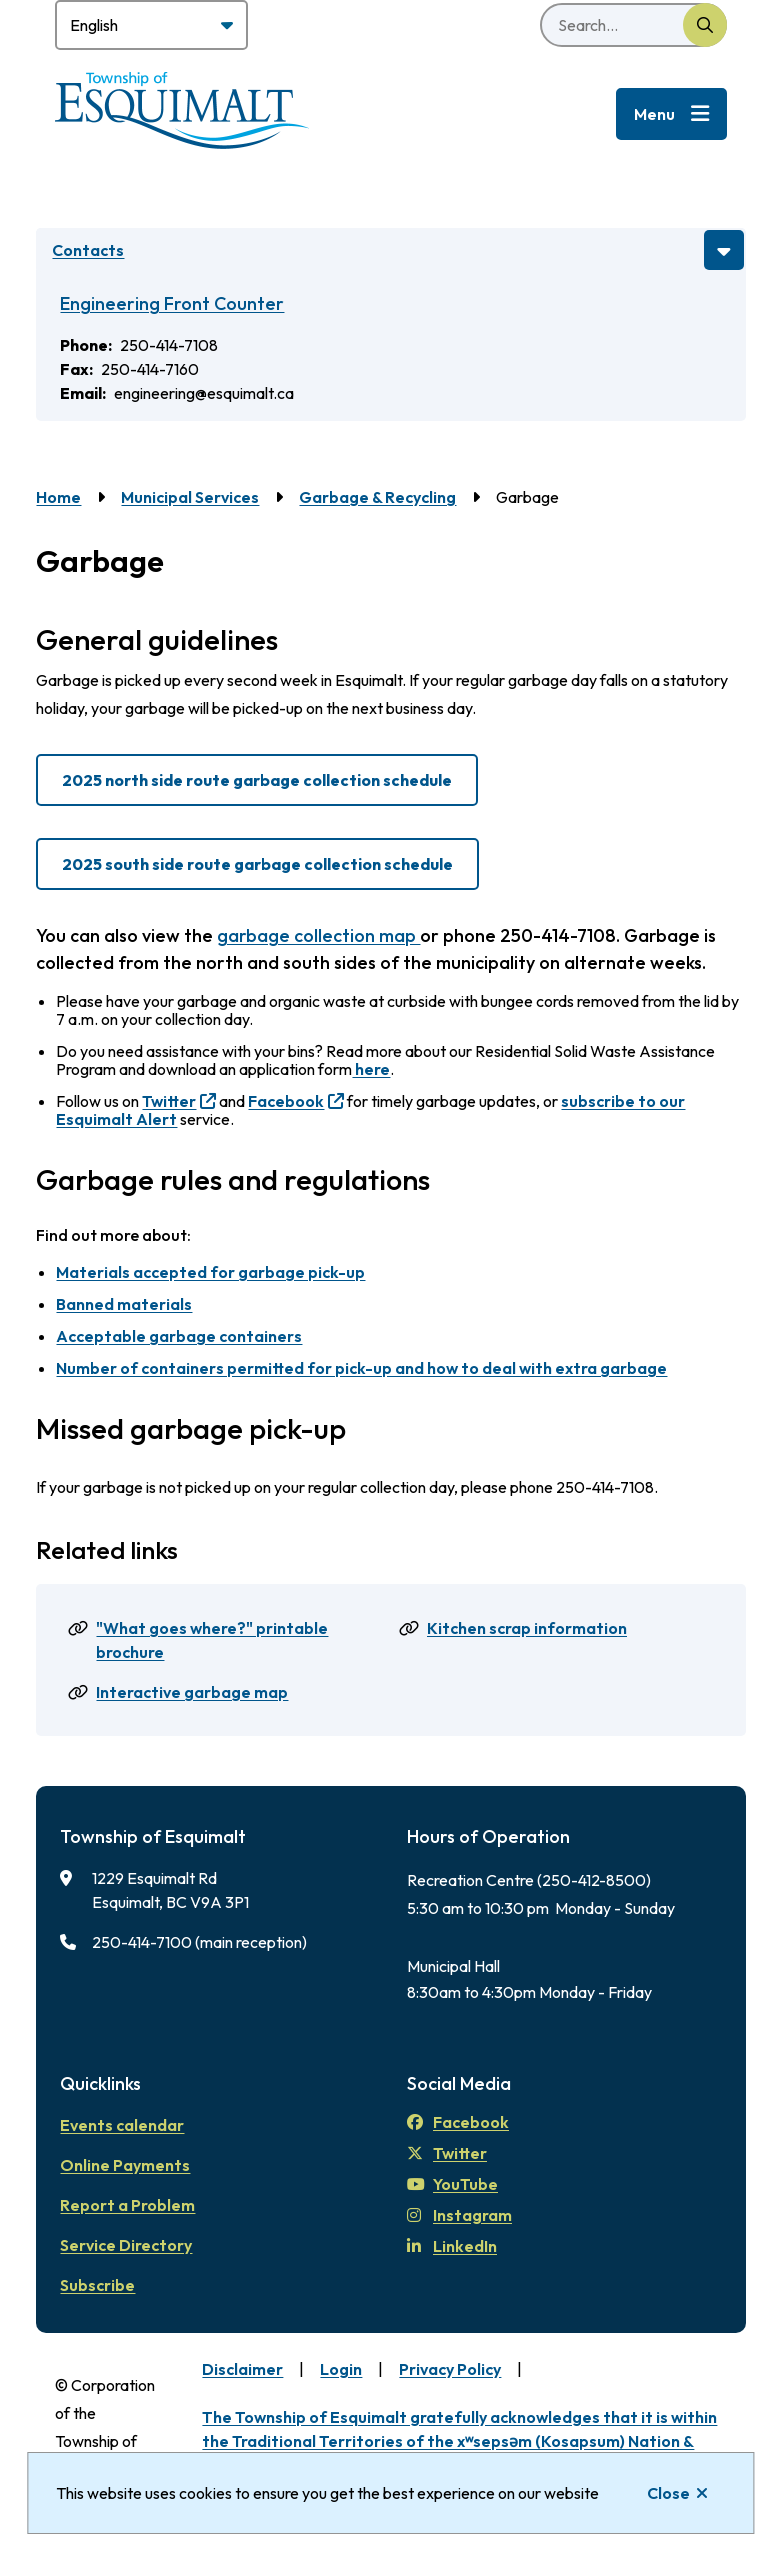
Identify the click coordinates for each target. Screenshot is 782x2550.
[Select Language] (151, 25)
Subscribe (97, 2285)
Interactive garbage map (192, 1692)
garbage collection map (318, 935)
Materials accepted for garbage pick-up (210, 1272)
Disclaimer (242, 2369)
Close (668, 2493)
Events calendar (122, 2125)
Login (341, 2369)
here (371, 1069)
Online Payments (125, 2165)
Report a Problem (127, 2205)
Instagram (459, 2215)
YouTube (452, 2184)
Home (58, 497)
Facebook (286, 1101)
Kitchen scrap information (527, 1628)
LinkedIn (452, 2246)
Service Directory (126, 2245)
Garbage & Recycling (377, 497)
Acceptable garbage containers (179, 1336)
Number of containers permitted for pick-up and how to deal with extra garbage (361, 1368)
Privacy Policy (450, 2369)
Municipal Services (190, 497)
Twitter (169, 1101)
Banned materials (124, 1304)
